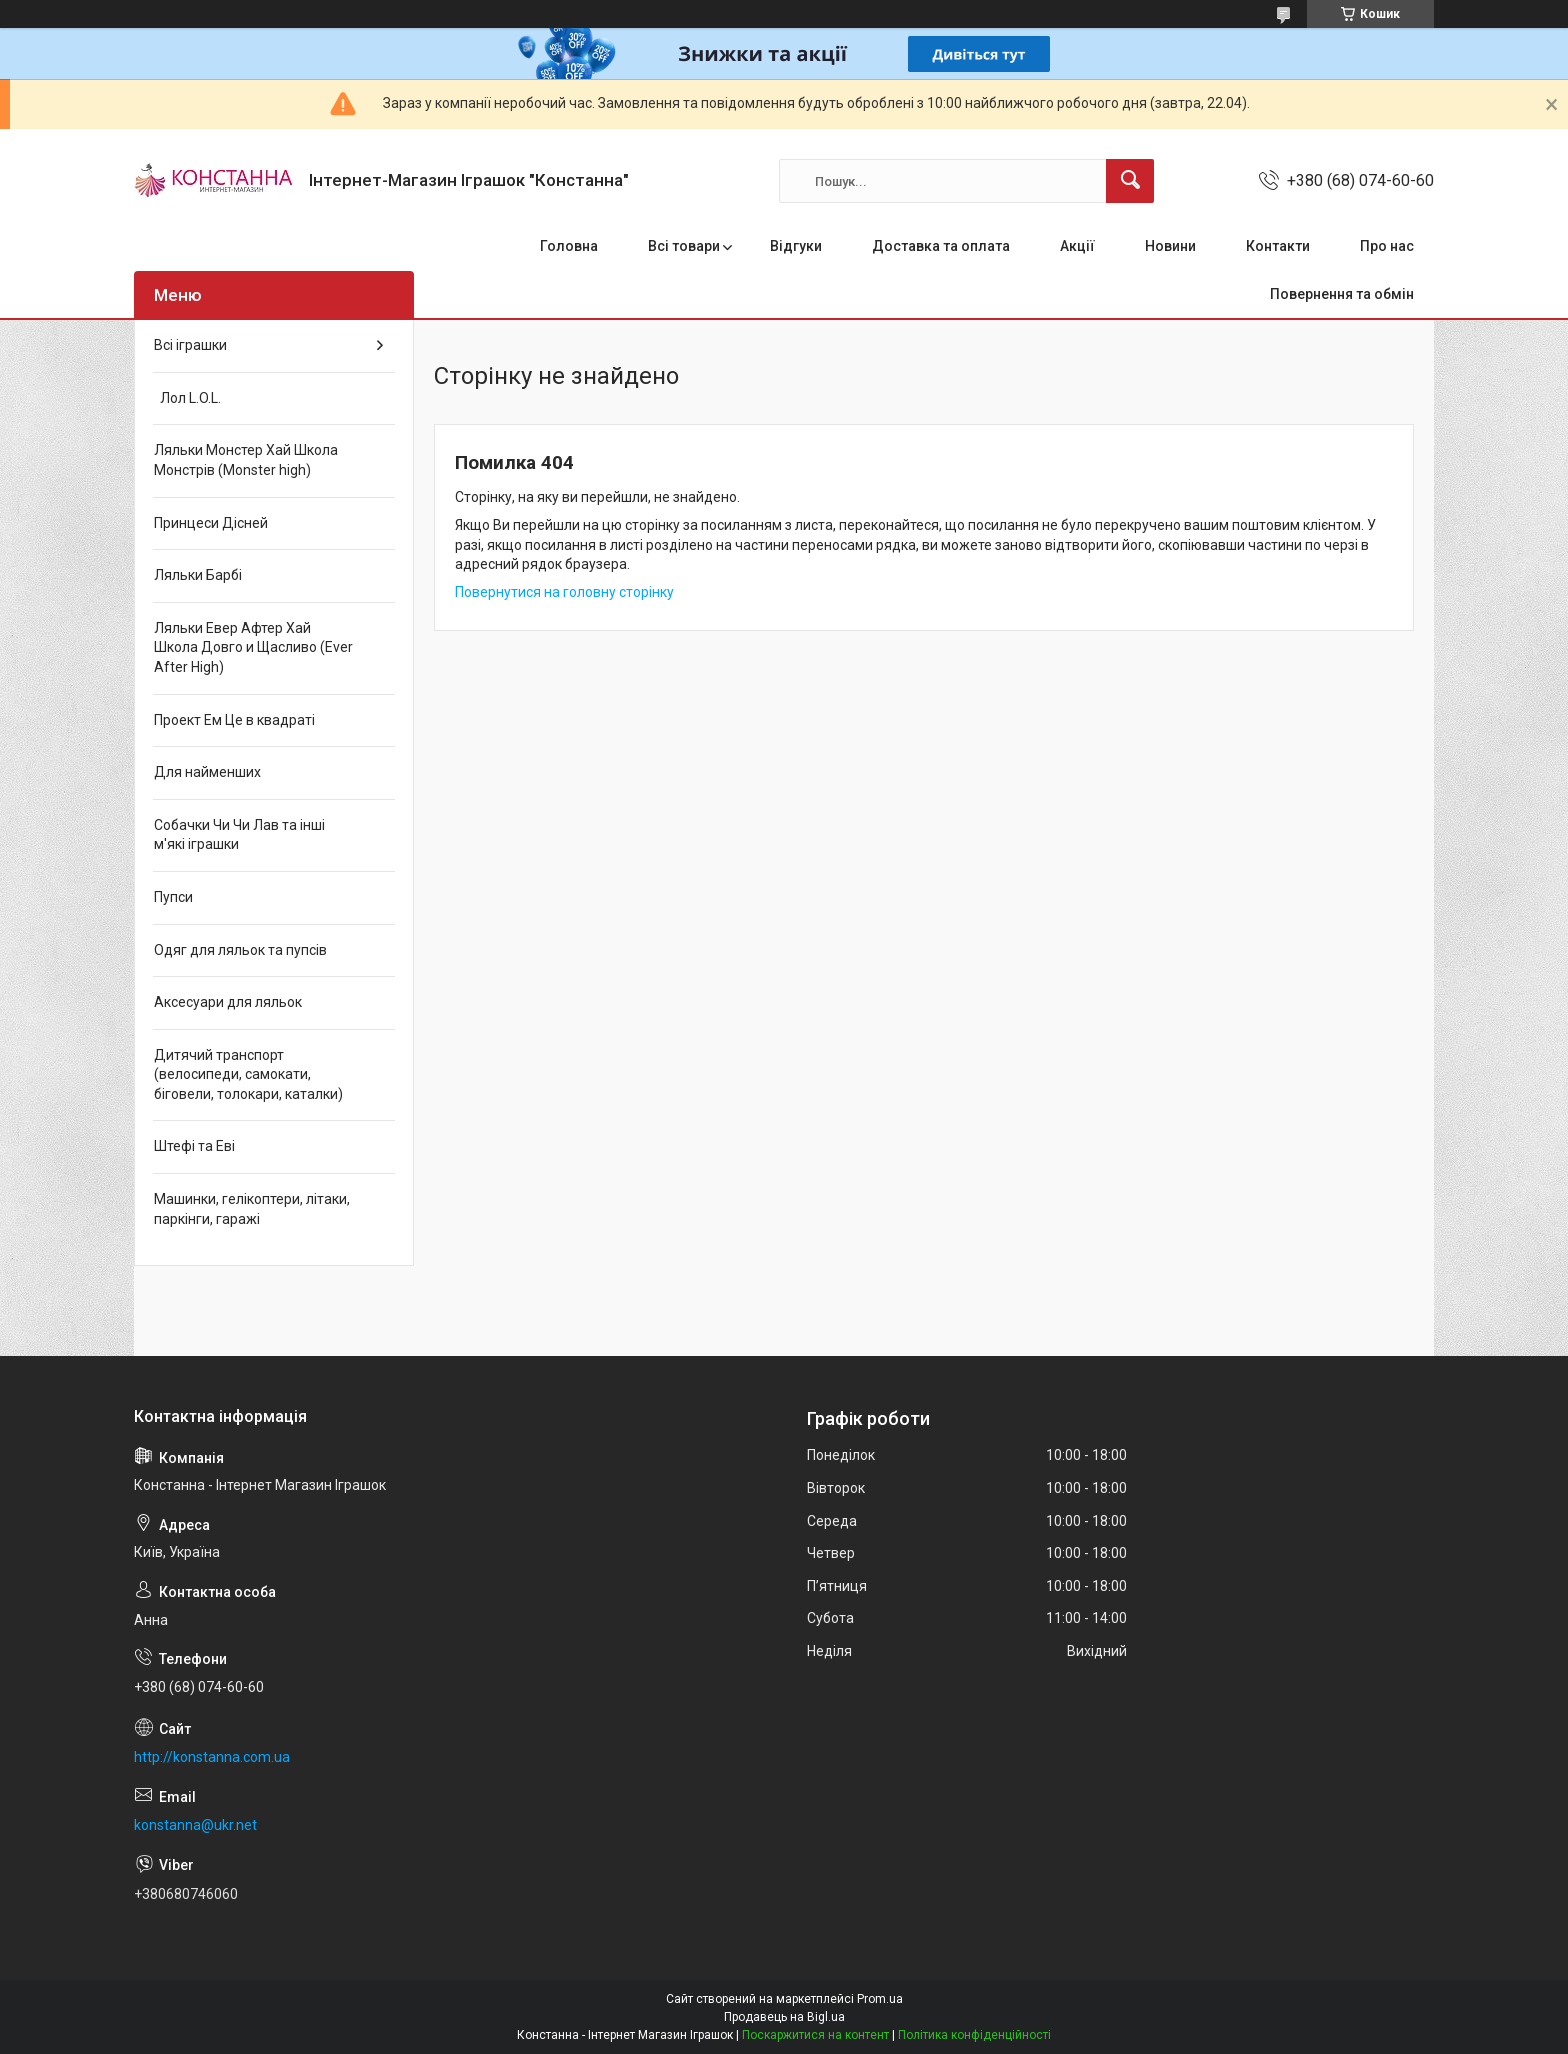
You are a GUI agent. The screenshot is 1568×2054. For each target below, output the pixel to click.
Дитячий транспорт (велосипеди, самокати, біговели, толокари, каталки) (248, 1074)
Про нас (1387, 246)
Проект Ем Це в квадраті (234, 720)
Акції (1077, 246)
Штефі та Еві (194, 1146)
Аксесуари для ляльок (228, 1002)
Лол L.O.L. (187, 398)
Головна (569, 246)
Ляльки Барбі (198, 575)
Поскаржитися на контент (815, 2035)
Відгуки (796, 246)
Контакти (1278, 246)
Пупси (173, 897)
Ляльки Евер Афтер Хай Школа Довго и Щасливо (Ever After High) (253, 647)
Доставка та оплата (941, 246)
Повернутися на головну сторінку (564, 592)
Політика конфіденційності (974, 2035)
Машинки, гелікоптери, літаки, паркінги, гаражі (252, 1209)
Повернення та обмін (1342, 294)
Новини (1170, 246)
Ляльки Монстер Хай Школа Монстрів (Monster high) (246, 460)
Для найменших (207, 772)
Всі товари (684, 246)
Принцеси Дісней (211, 523)
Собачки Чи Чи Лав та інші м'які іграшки (239, 835)
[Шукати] (1130, 181)
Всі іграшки (190, 345)
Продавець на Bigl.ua (784, 2017)
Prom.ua (880, 1999)
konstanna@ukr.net (195, 1825)
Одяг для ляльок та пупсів (240, 950)
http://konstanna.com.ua (212, 1757)
